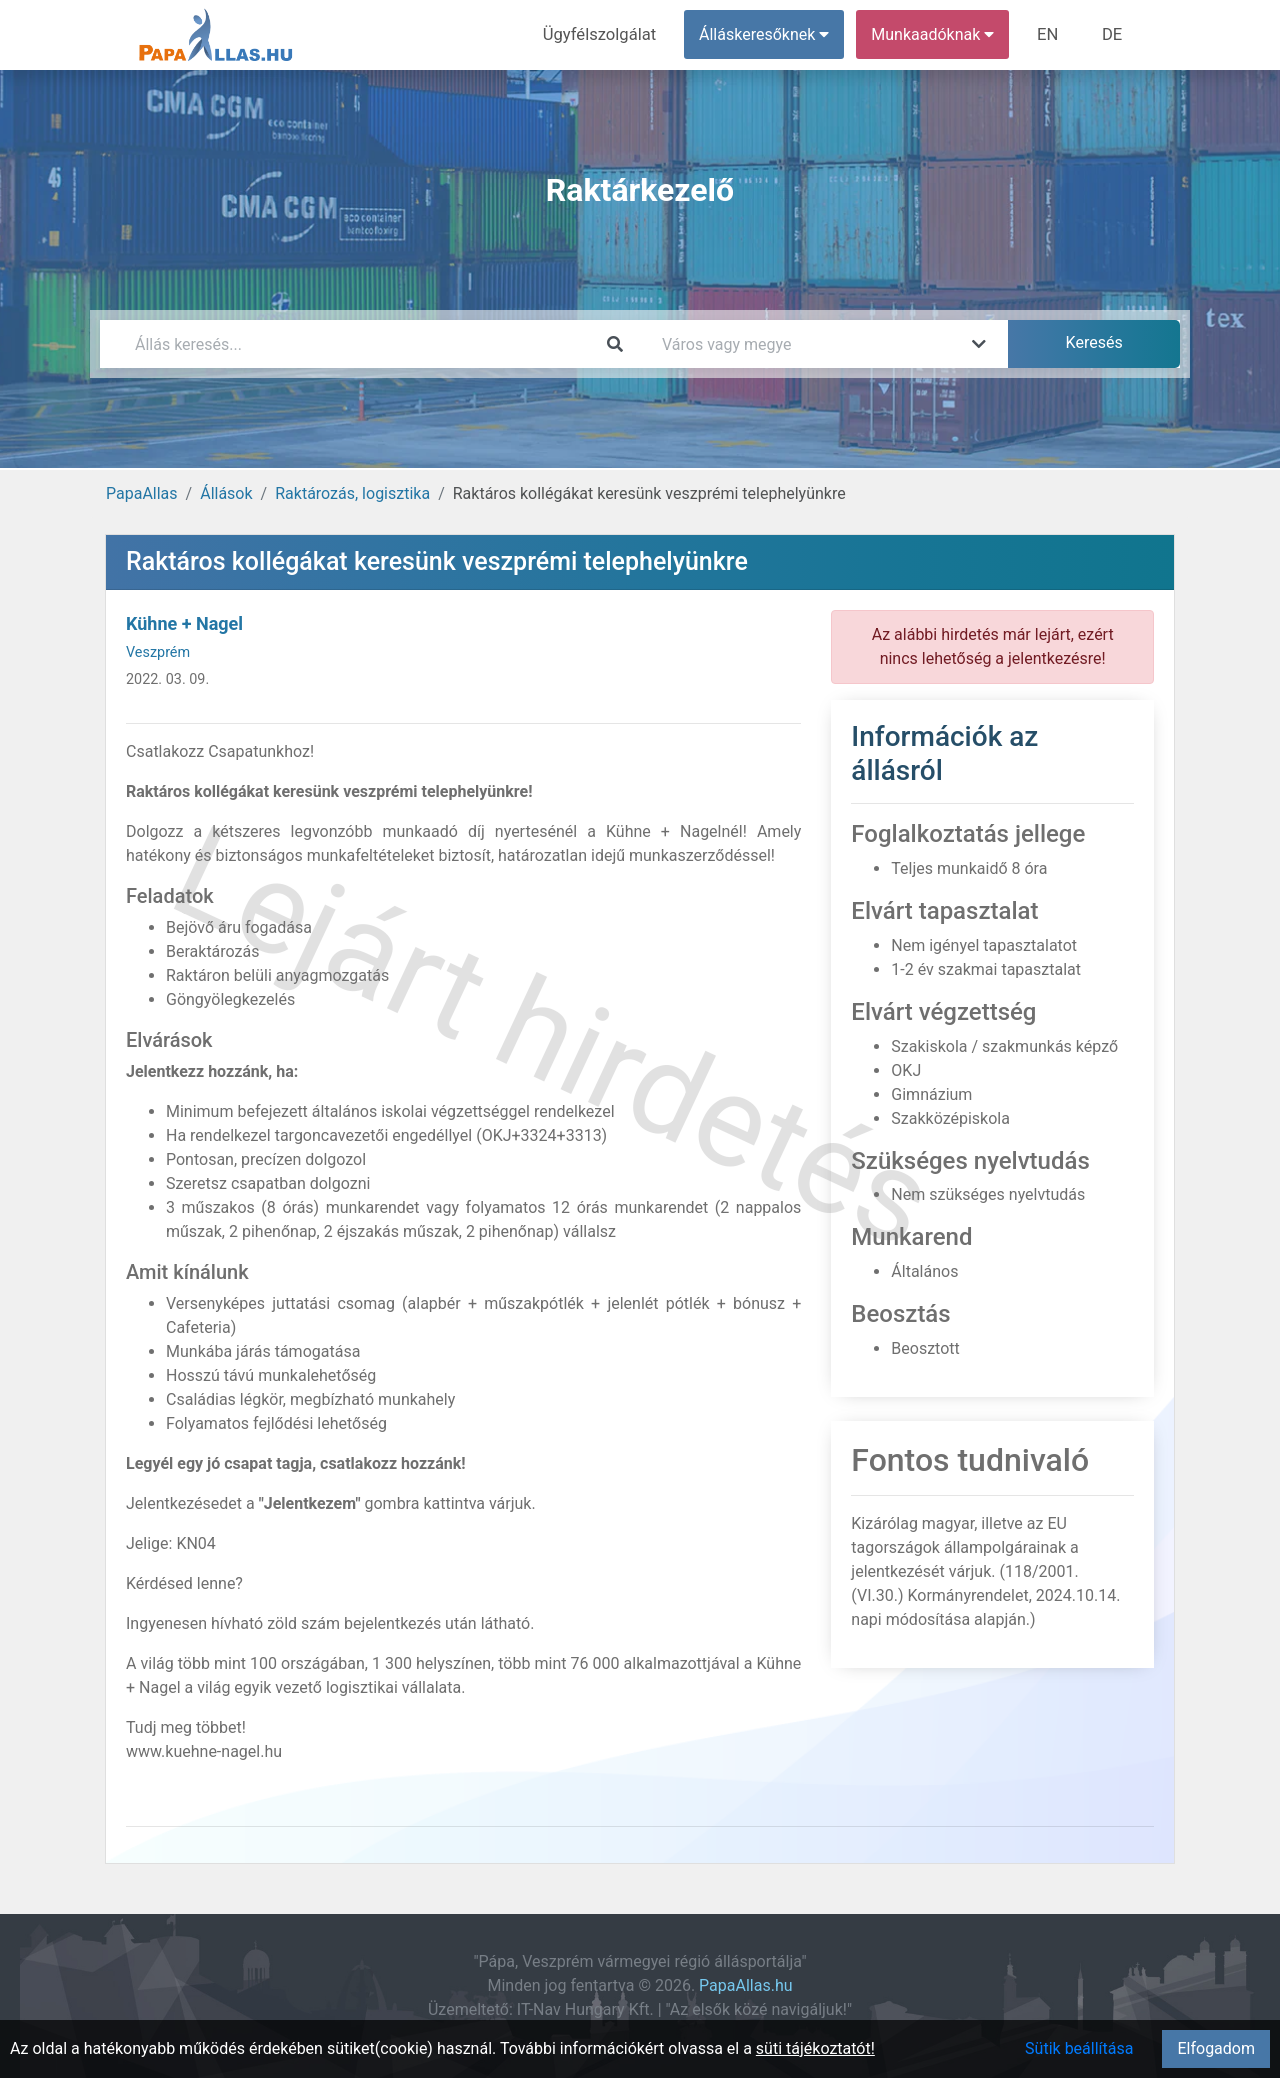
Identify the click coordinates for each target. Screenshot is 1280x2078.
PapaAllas (142, 493)
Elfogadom (1216, 2048)
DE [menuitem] (1113, 34)
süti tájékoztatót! (815, 2048)
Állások (226, 493)
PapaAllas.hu (745, 1985)
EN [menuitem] (1051, 34)
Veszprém (158, 652)
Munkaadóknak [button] (937, 34)
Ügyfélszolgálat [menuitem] (606, 34)
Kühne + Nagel (184, 623)
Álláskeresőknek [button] (769, 34)
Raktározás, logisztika (352, 493)
